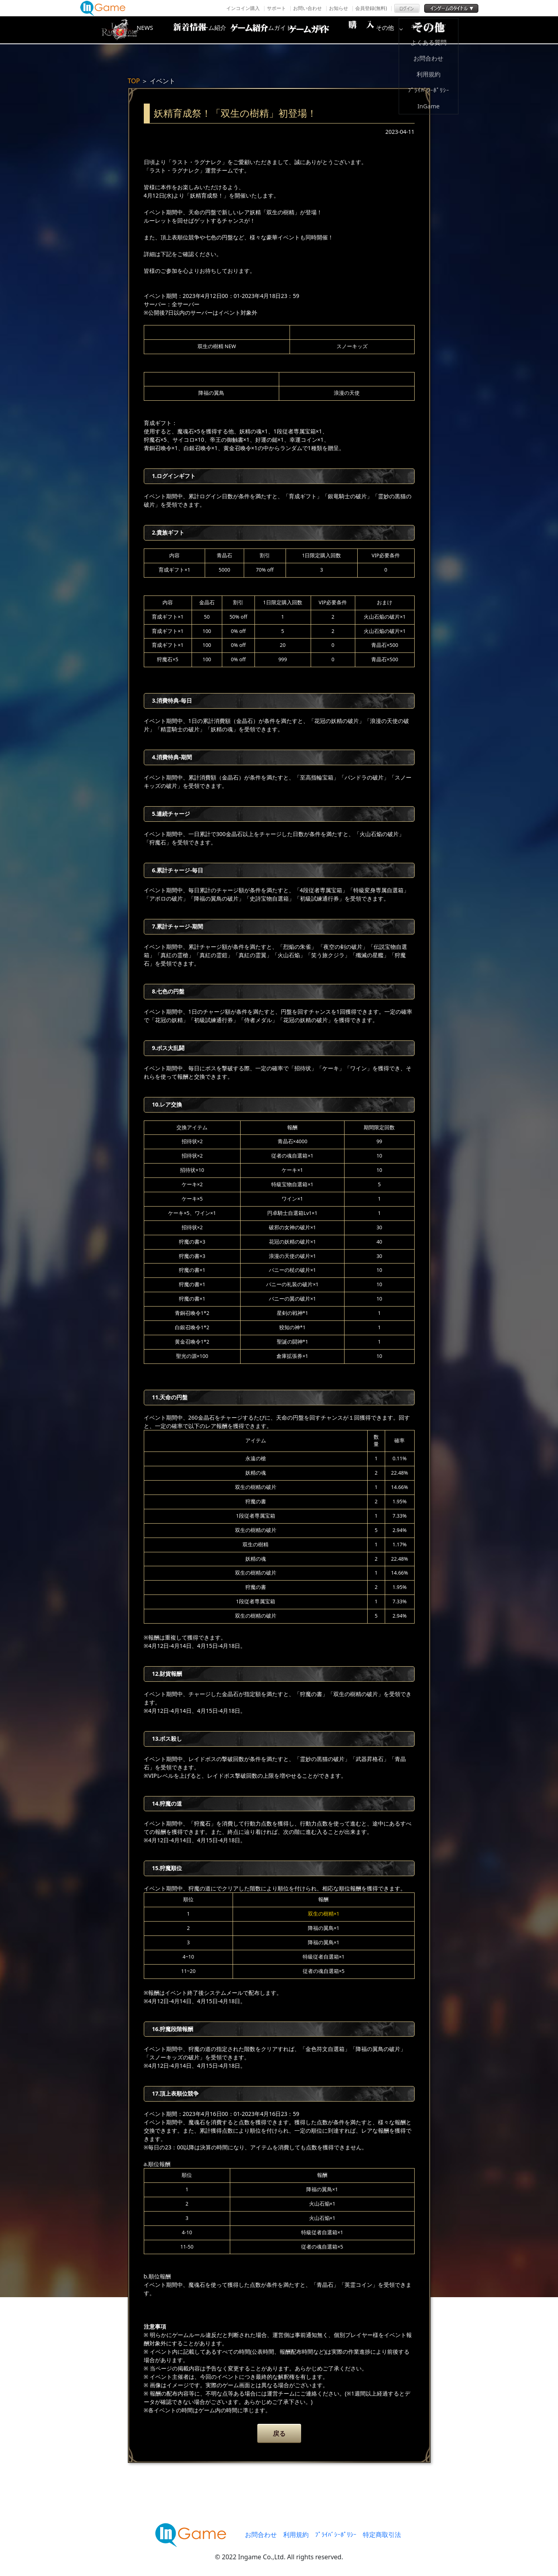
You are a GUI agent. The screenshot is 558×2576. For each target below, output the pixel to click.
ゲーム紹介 (245, 30)
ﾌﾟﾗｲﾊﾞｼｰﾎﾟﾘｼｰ (335, 2534)
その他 (436, 30)
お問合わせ (261, 2534)
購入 (373, 30)
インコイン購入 (243, 8)
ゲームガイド (309, 30)
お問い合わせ (307, 8)
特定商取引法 (382, 2534)
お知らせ (338, 8)
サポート (276, 8)
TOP (134, 80)
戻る (279, 2433)
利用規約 (296, 2534)
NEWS (181, 30)
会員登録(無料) (371, 8)
